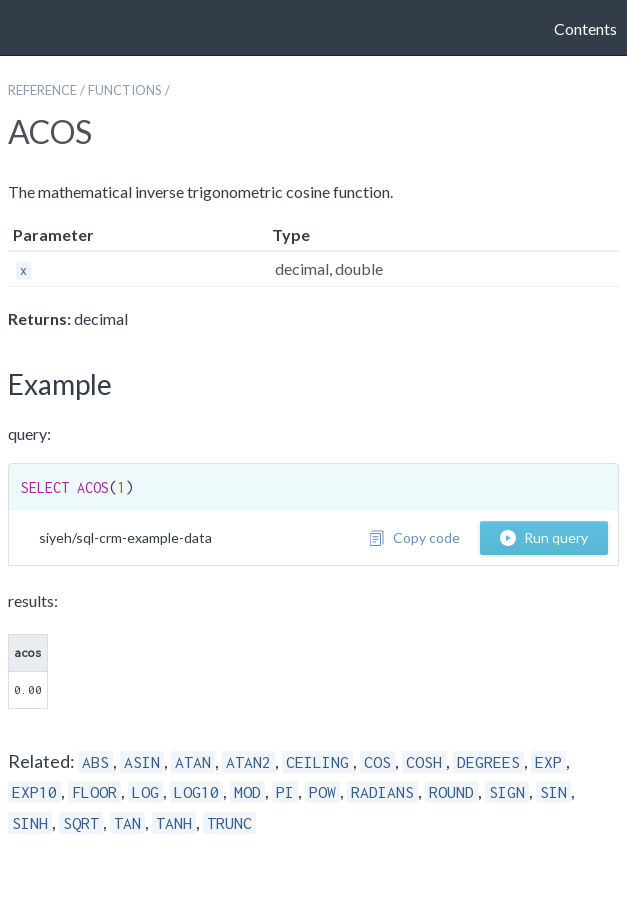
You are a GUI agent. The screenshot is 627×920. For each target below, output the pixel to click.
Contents (585, 28)
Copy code (414, 537)
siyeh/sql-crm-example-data (125, 537)
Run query (544, 537)
